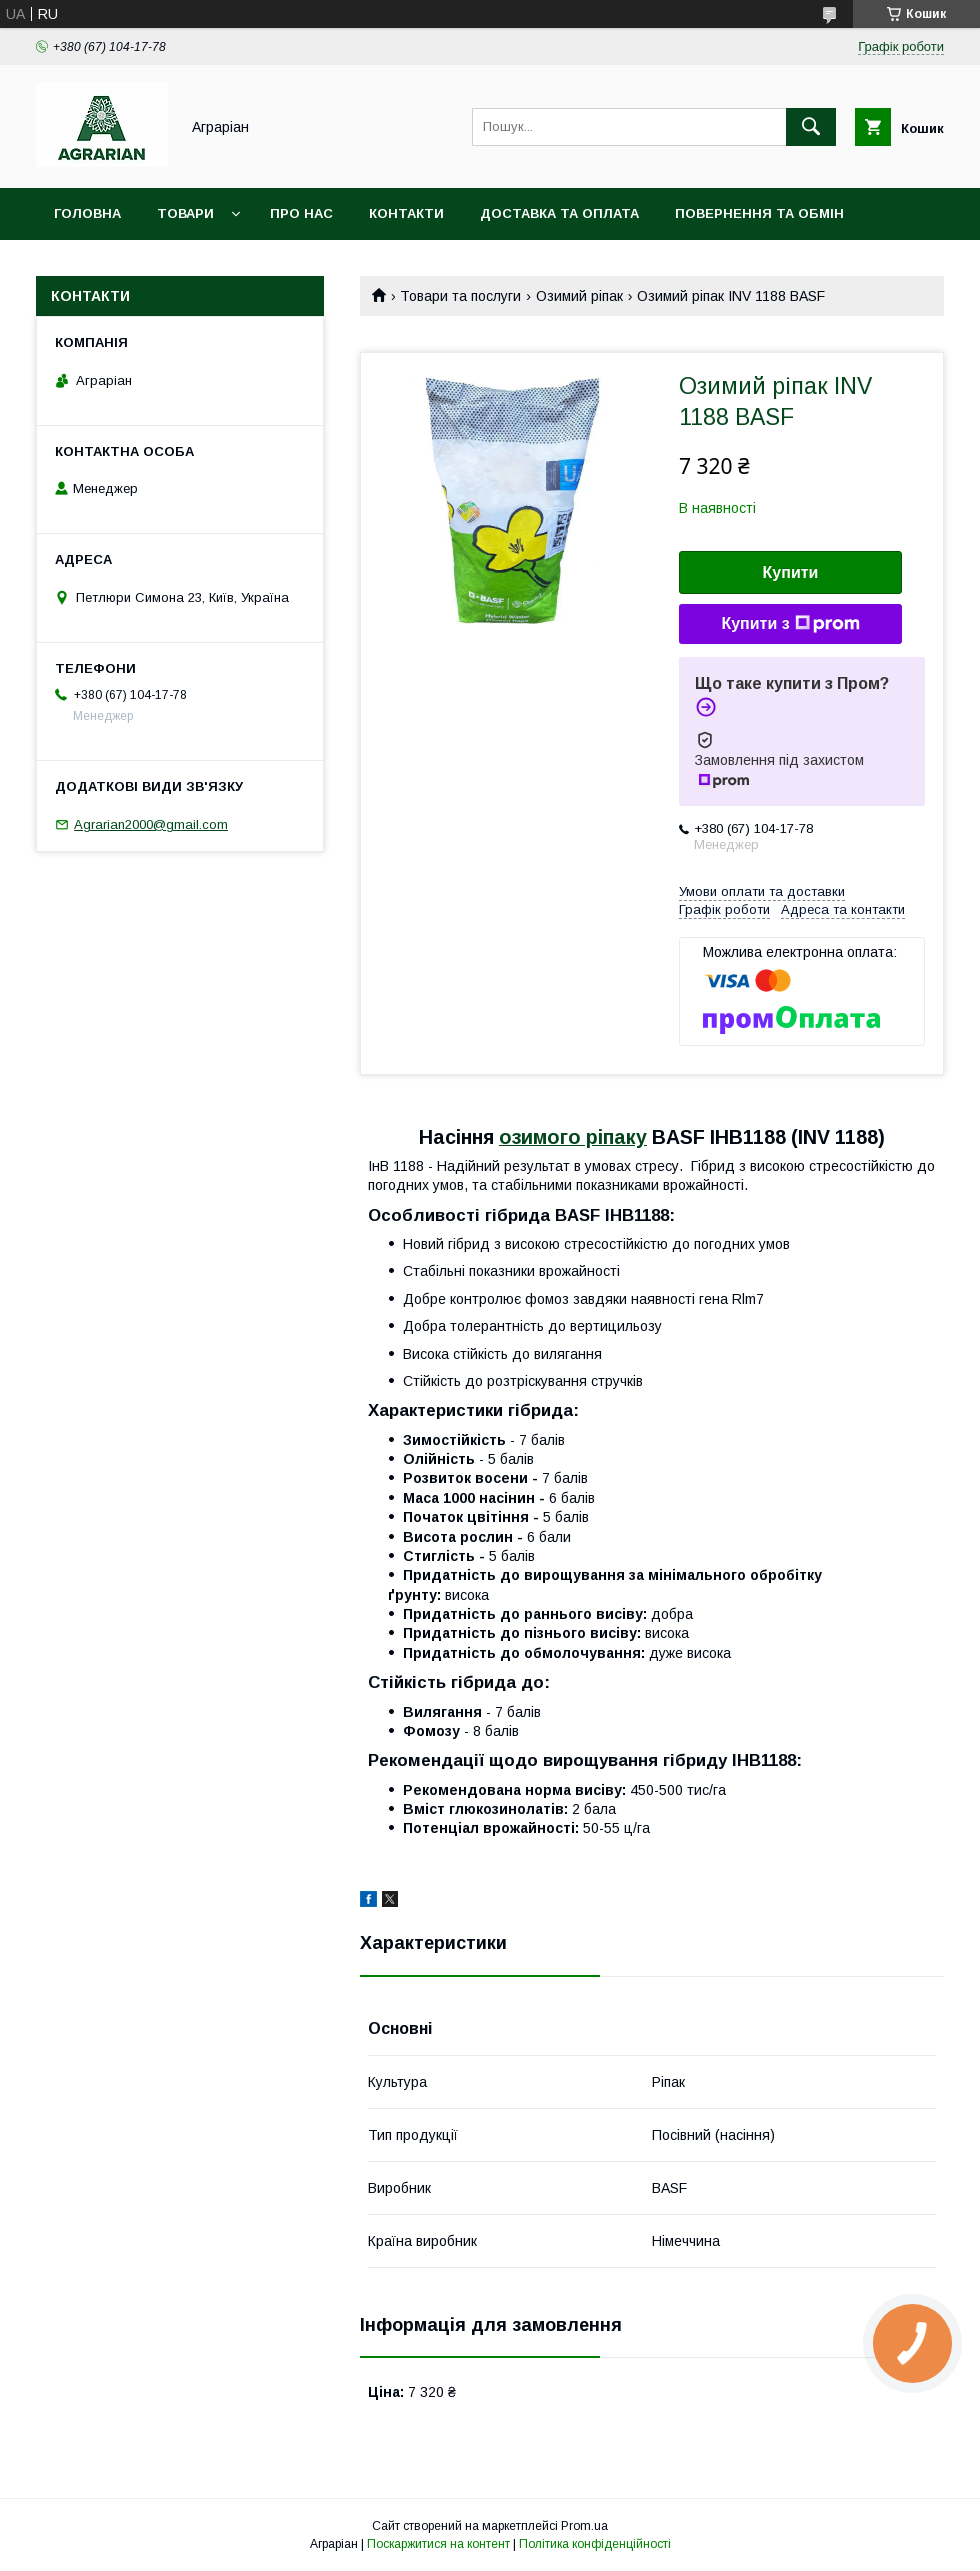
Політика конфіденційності (595, 2544)
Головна (87, 213)
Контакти (406, 213)
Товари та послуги (460, 296)
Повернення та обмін (759, 213)
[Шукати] (811, 127)
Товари (185, 213)
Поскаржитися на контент (438, 2544)
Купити (791, 572)
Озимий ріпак (579, 296)
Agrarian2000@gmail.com (151, 824)
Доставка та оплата (559, 213)
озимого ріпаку (573, 1137)
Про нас (301, 213)
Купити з (790, 624)
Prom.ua (584, 2526)
